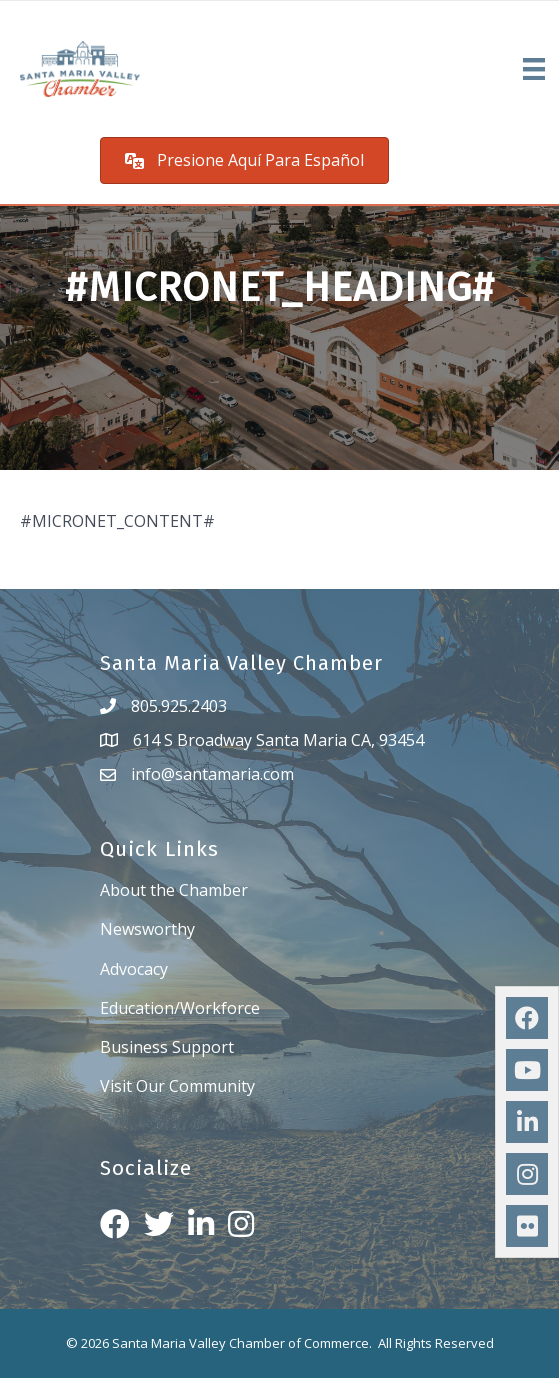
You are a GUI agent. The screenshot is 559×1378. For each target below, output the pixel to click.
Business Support (167, 1047)
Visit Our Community (177, 1086)
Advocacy (134, 969)
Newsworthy (147, 929)
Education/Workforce (180, 1008)
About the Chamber (174, 890)
